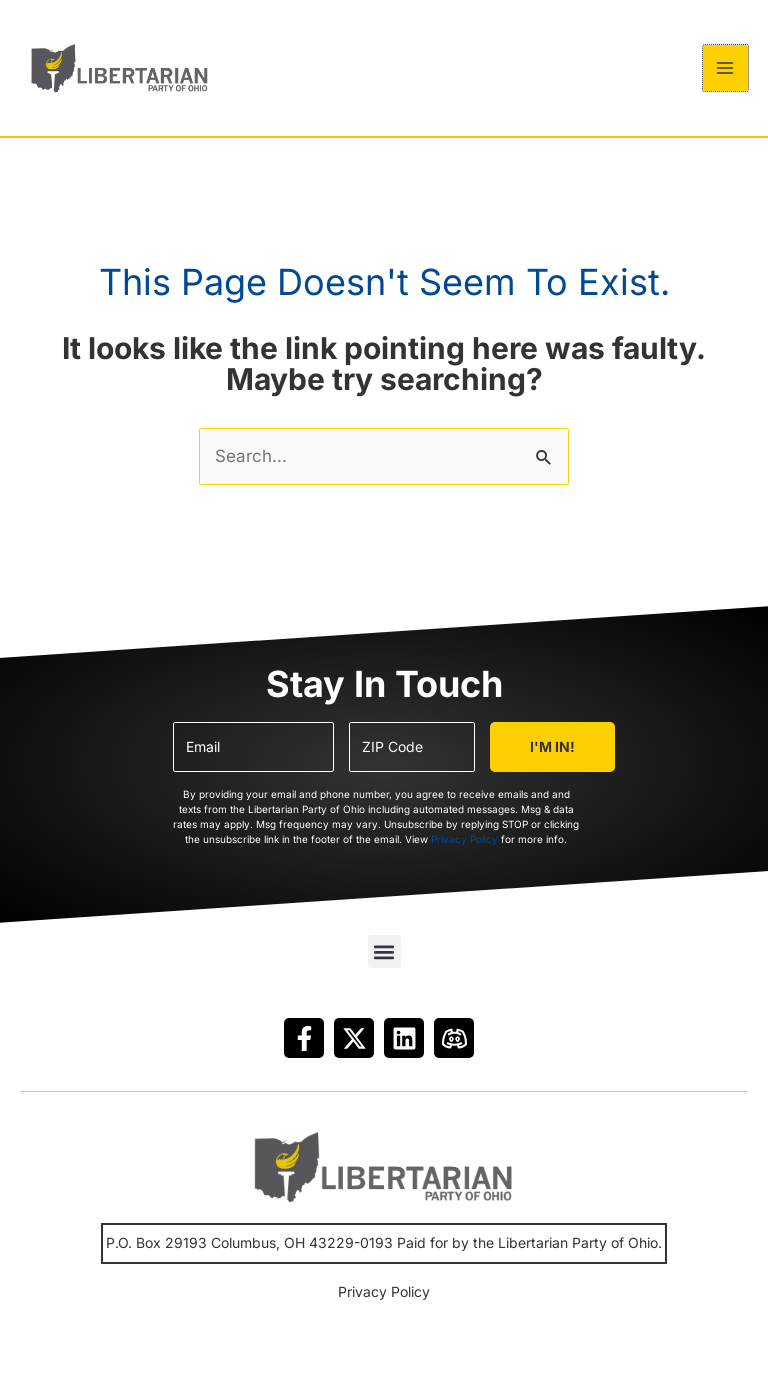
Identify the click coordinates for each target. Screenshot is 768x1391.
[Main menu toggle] (726, 74)
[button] (384, 963)
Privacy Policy (464, 850)
